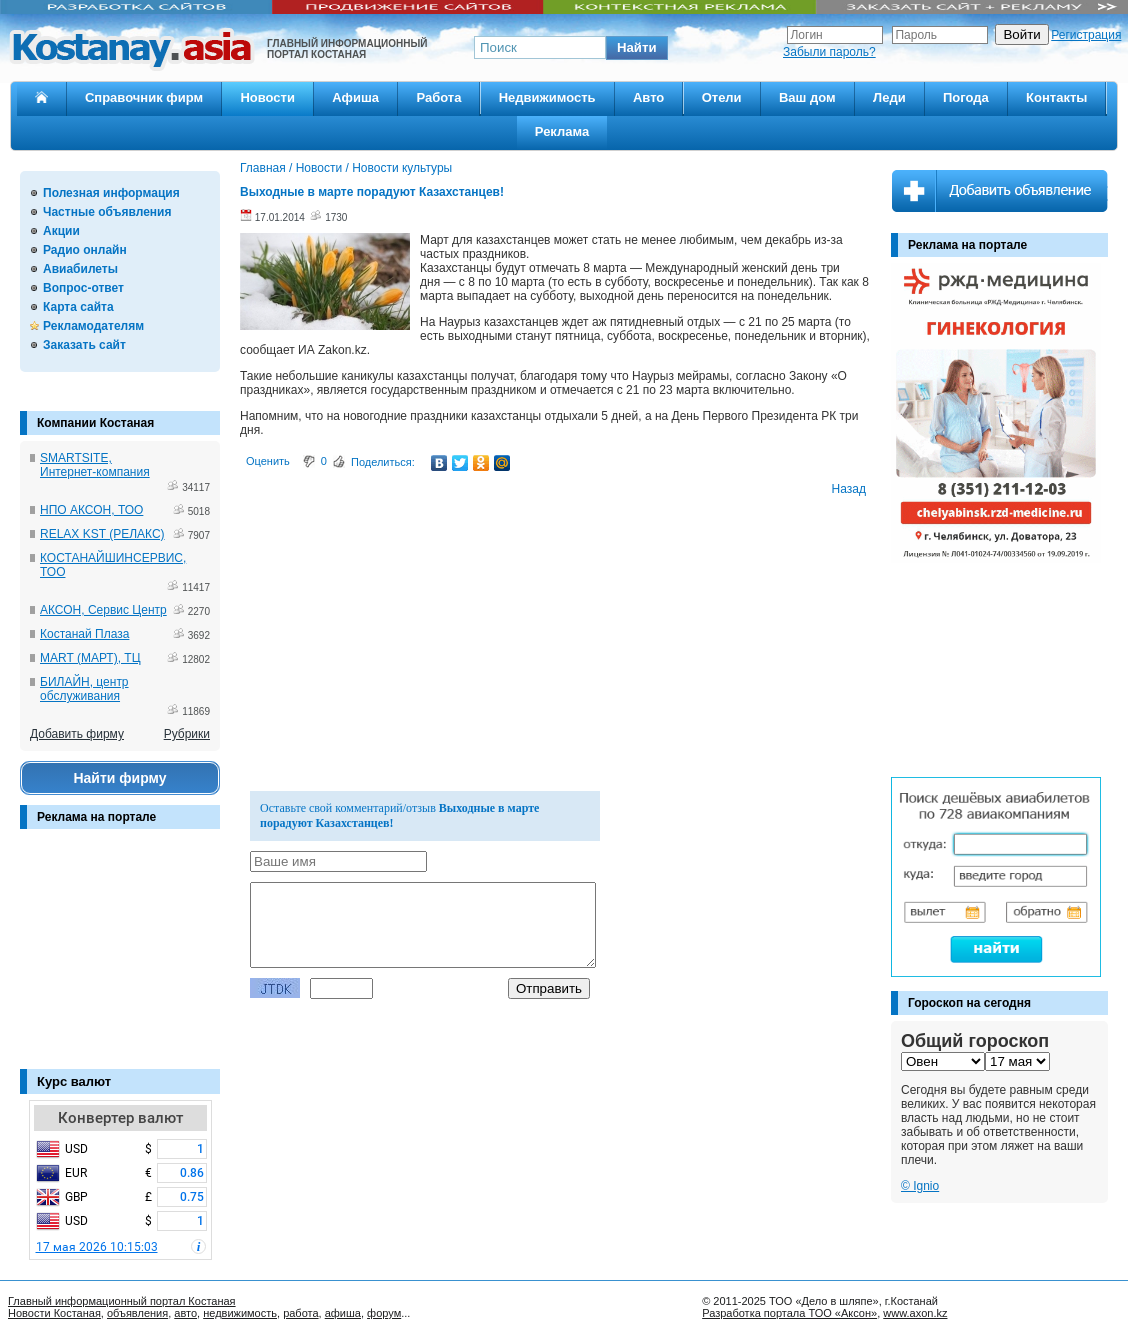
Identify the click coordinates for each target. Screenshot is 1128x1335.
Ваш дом (807, 97)
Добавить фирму (77, 734)
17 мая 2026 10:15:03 (97, 1247)
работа (300, 1313)
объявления (137, 1313)
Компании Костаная (95, 423)
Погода (966, 97)
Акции (61, 231)
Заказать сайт (84, 345)
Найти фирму (119, 778)
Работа (438, 97)
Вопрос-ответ (83, 288)
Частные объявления (107, 212)
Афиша (355, 97)
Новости (267, 97)
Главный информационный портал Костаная (122, 1301)
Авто (648, 97)
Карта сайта (78, 307)
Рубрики (187, 734)
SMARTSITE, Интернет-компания (95, 465)
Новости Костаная (54, 1313)
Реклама (562, 131)
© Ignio (920, 1186)
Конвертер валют (120, 1118)
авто (185, 1313)
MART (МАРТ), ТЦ (90, 658)
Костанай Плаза (84, 634)
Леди (889, 97)
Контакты (1056, 97)
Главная (263, 168)
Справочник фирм (144, 97)
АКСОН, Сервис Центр (103, 610)
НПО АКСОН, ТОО (91, 510)
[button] (637, 48)
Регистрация (1086, 35)
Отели (722, 97)
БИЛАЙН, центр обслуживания (84, 689)
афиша (343, 1313)
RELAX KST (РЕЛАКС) (102, 534)
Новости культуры (402, 168)
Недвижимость (547, 97)
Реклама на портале (96, 817)
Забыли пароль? (829, 52)
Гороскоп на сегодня (969, 1003)
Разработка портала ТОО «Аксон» (789, 1313)
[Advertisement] (120, 959)
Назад (849, 489)
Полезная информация (111, 193)
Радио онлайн (85, 250)
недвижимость (240, 1313)
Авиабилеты (80, 269)
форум (384, 1313)
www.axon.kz (915, 1313)
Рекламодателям (93, 326)
